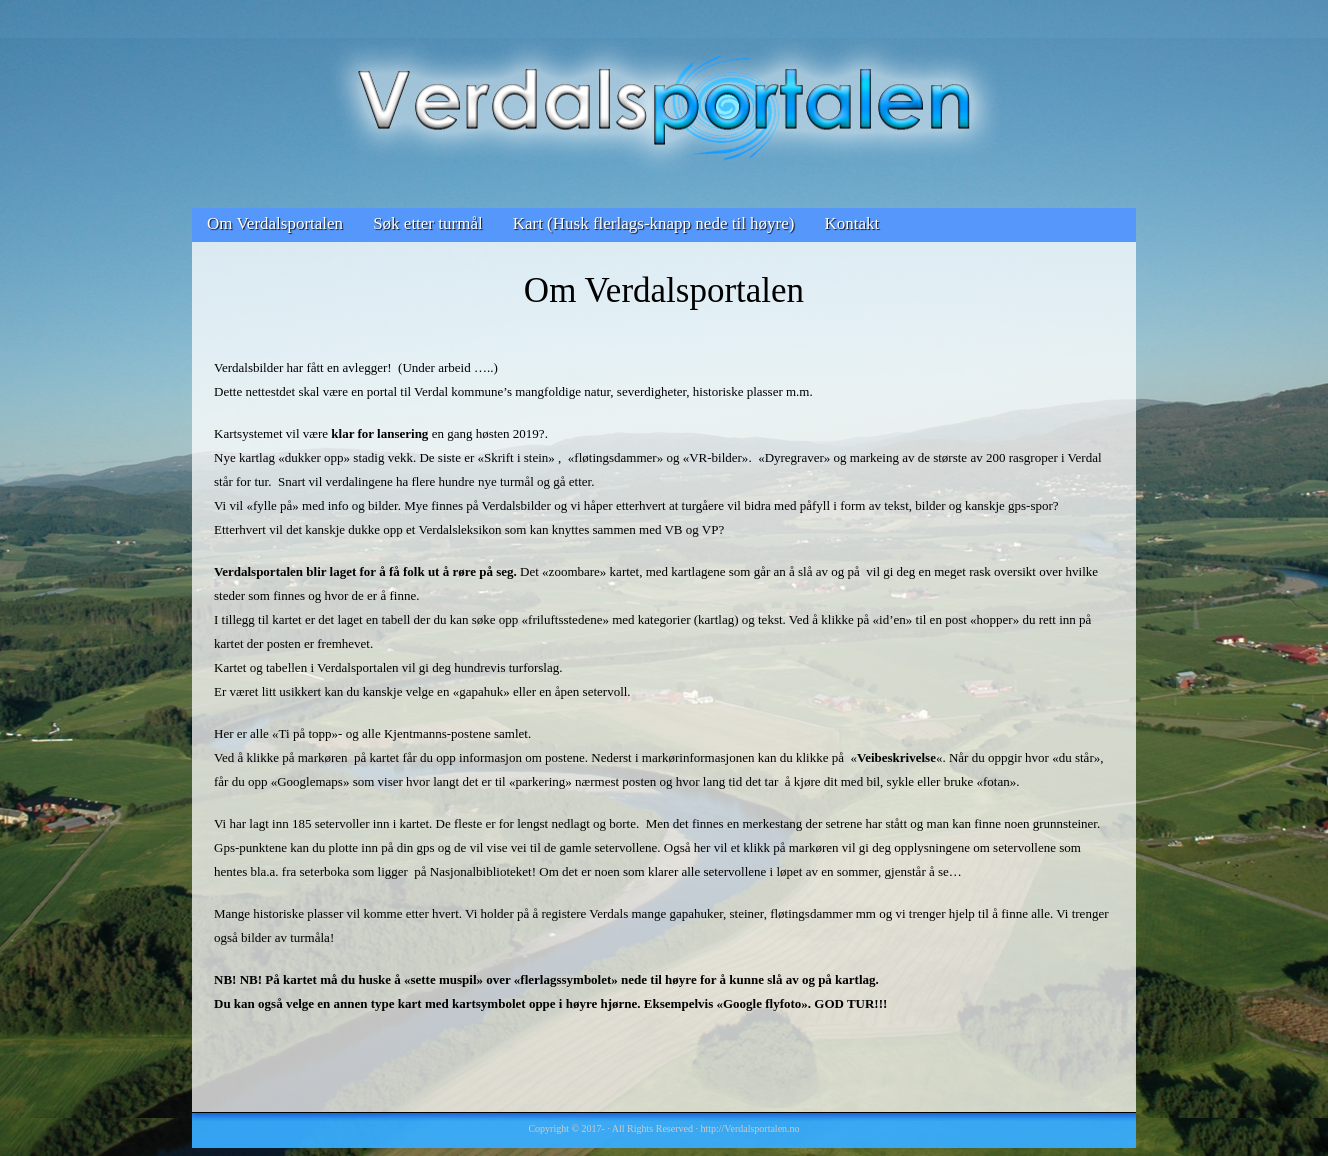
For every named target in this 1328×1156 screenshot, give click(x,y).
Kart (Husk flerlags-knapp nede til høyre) (654, 223)
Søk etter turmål (428, 223)
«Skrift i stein (513, 457)
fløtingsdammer (615, 457)
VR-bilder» (718, 457)
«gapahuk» (481, 691)
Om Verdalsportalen (275, 223)
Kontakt (851, 223)
